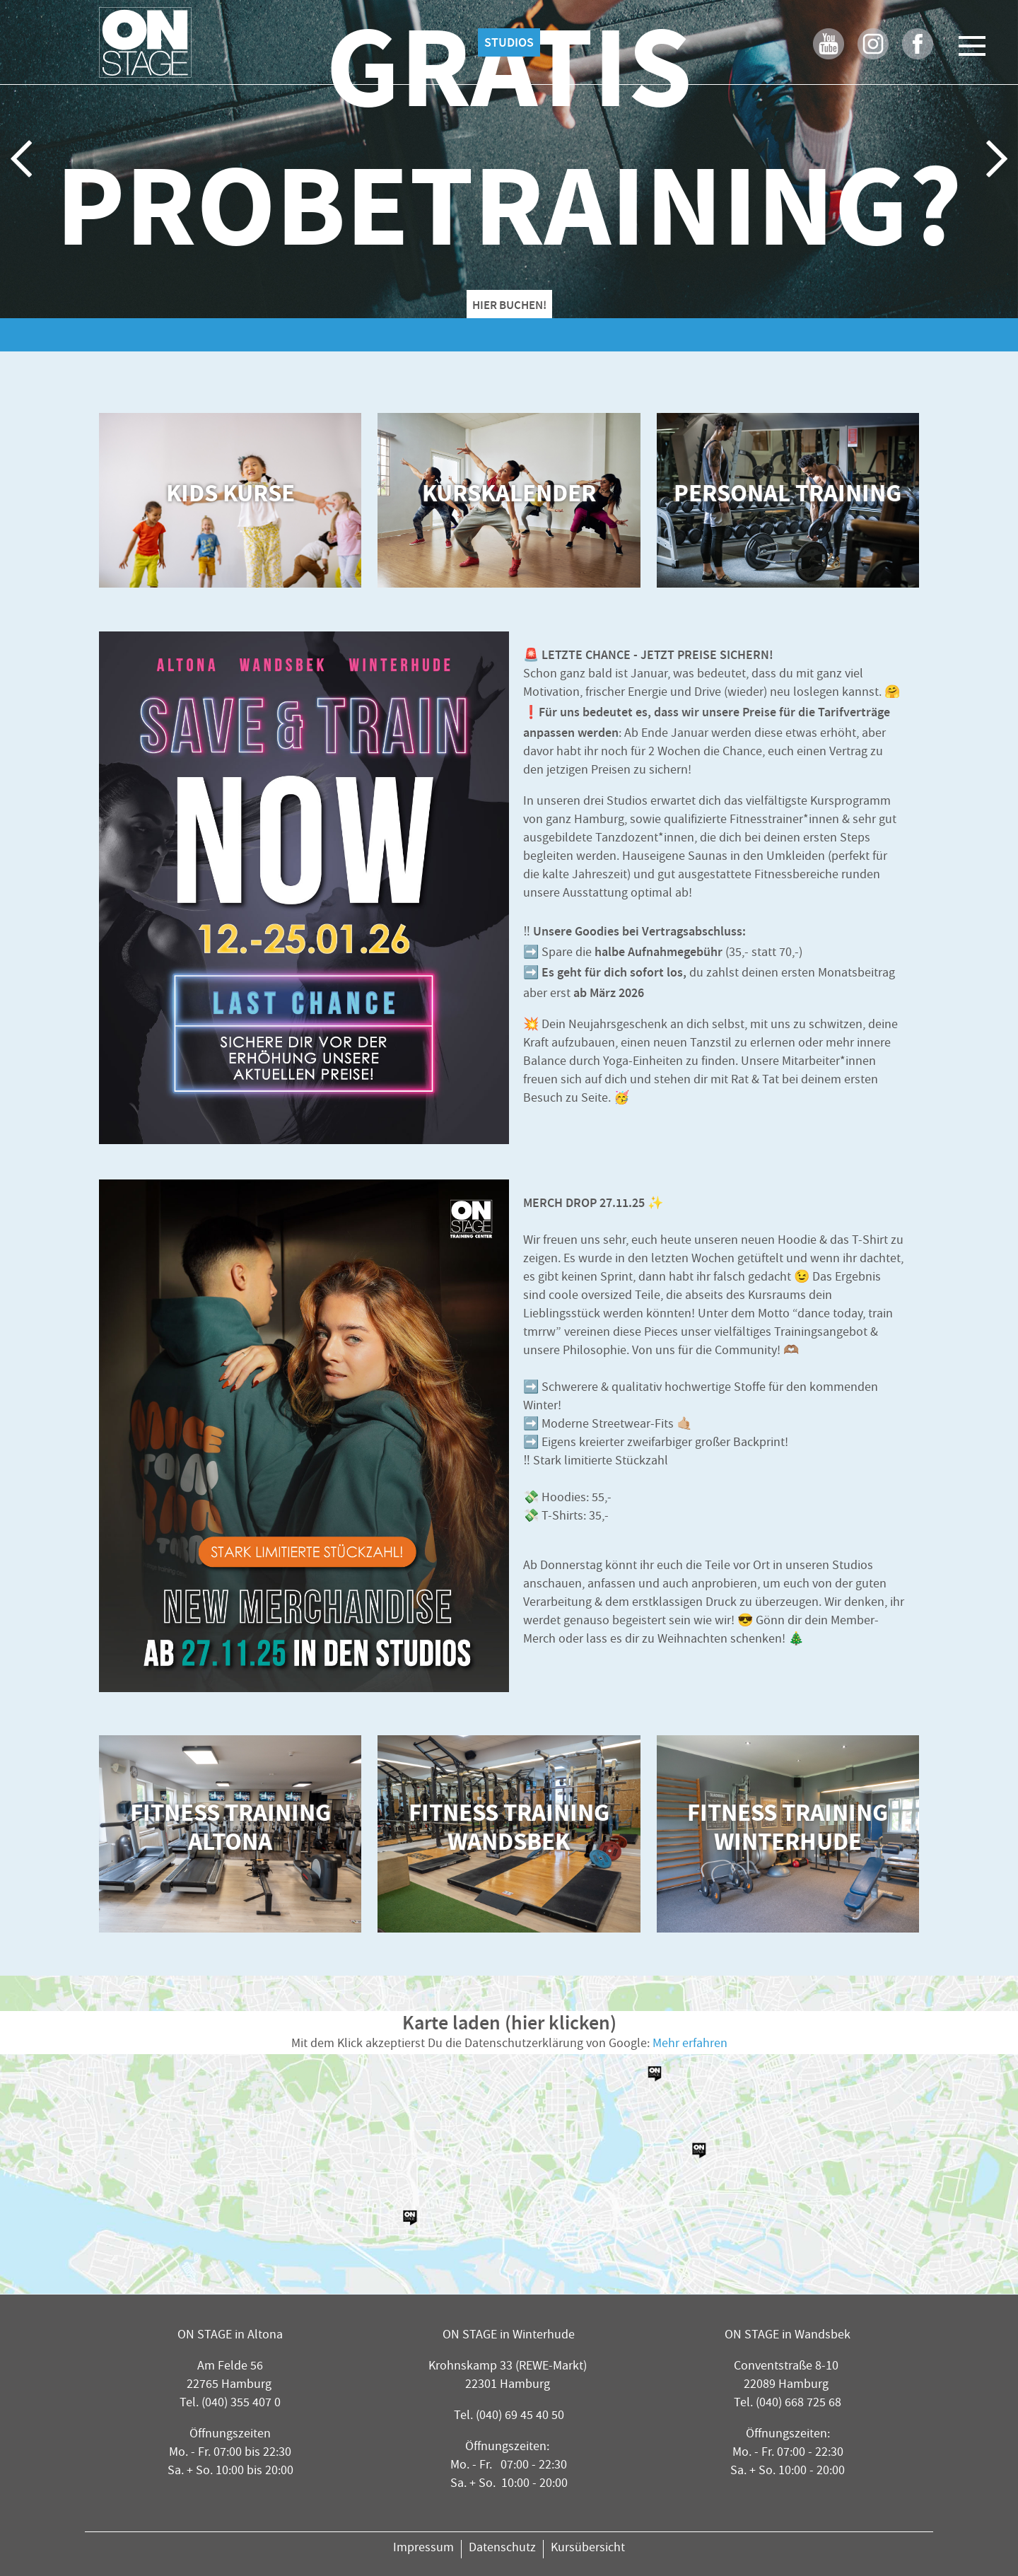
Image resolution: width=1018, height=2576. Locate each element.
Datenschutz (502, 2548)
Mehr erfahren (690, 2044)
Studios (509, 42)
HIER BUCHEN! (509, 304)
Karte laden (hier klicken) (509, 2023)
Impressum (423, 2548)
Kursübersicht (588, 2548)
